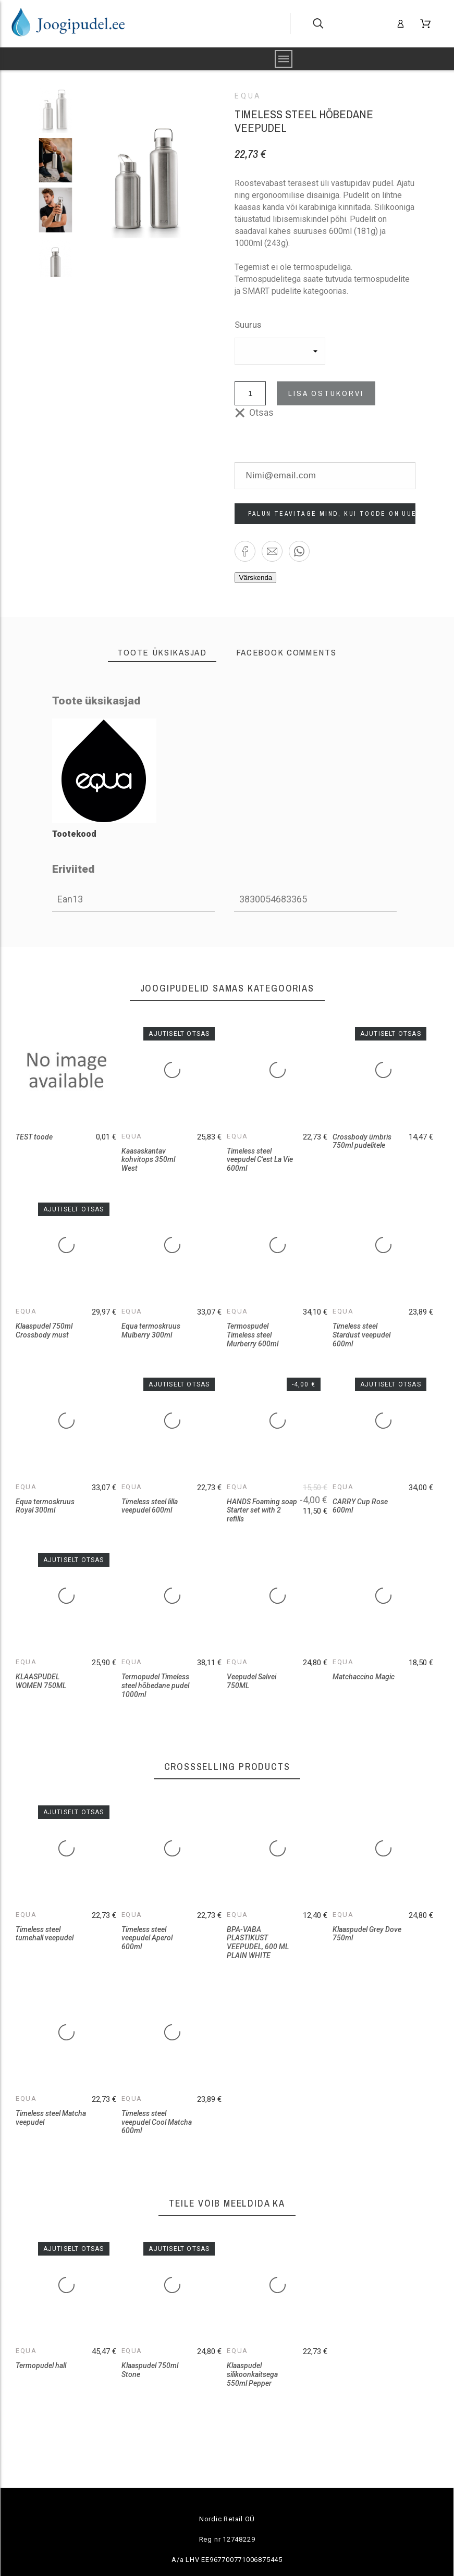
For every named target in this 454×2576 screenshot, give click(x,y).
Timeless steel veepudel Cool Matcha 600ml (156, 2122)
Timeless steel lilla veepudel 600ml (149, 1506)
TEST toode (34, 1137)
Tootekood (74, 834)
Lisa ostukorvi (326, 393)
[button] (245, 551)
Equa (248, 96)
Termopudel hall (41, 2365)
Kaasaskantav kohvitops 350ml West (148, 1159)
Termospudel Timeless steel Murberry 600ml (252, 1334)
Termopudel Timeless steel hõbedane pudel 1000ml (155, 1685)
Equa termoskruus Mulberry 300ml (150, 1330)
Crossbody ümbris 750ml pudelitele (362, 1141)
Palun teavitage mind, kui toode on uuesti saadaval (331, 514)
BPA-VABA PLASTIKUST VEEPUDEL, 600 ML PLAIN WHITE (258, 1942)
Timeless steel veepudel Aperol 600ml (147, 1938)
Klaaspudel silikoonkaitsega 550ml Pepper (252, 2374)
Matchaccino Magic (364, 1677)
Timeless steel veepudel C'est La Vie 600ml (260, 1159)
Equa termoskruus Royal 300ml (45, 1506)
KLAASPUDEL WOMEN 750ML (41, 1681)
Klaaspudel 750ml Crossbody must (44, 1330)
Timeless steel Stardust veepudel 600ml (361, 1334)
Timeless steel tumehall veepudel (44, 1933)
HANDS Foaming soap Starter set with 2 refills (262, 1510)
